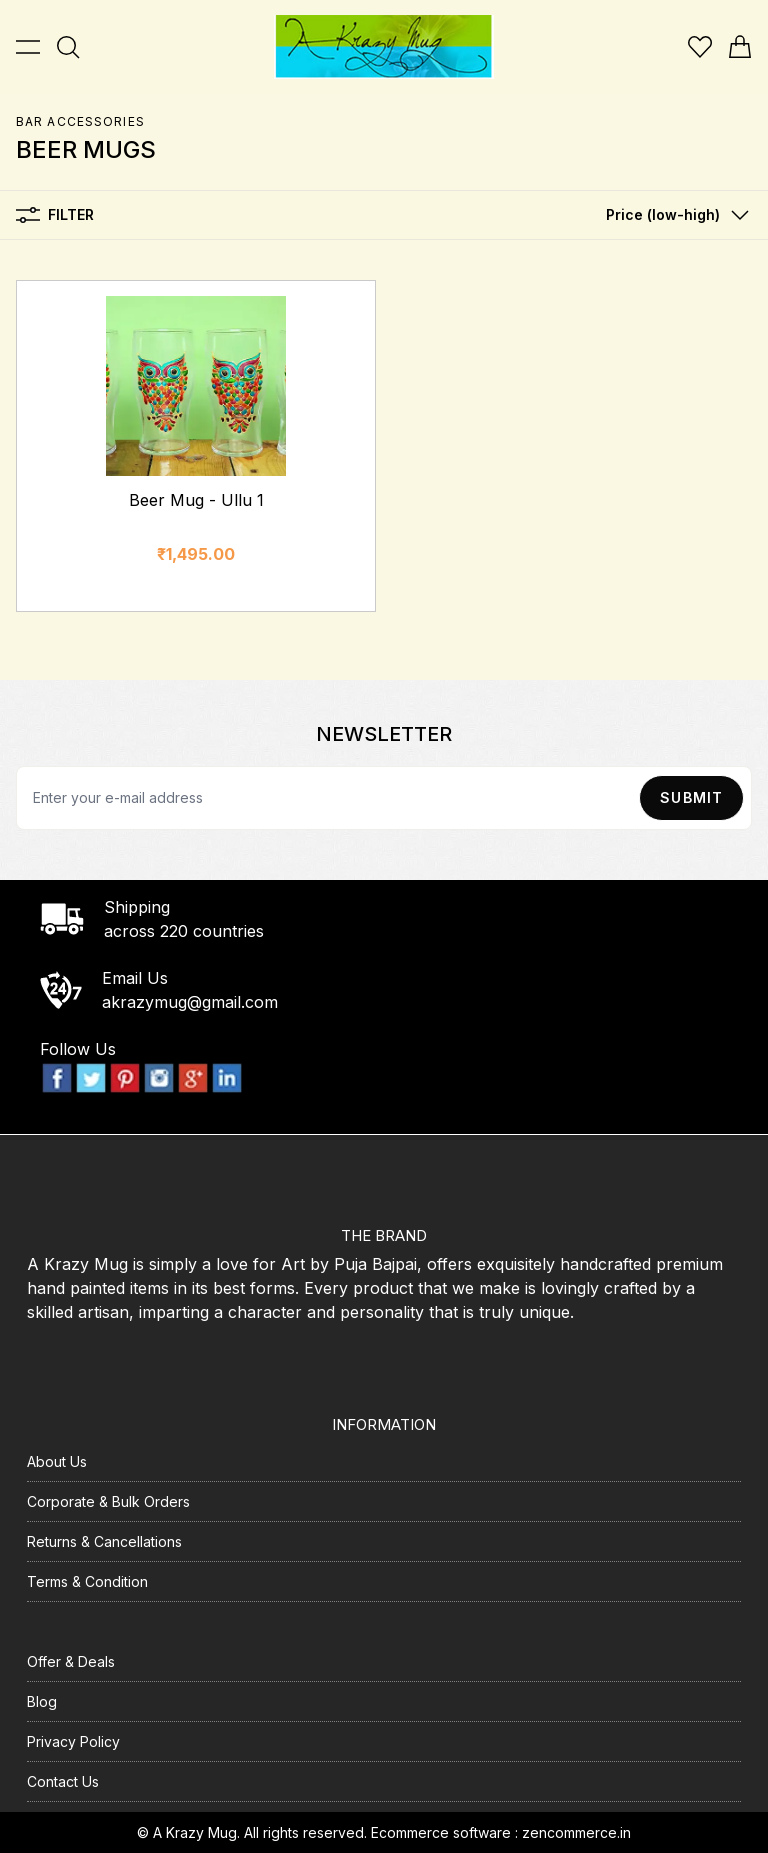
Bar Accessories (80, 121)
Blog (42, 1701)
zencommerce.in (576, 1832)
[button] (673, 215)
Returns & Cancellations (104, 1541)
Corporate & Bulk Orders (108, 1501)
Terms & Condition (87, 1581)
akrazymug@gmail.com (190, 1002)
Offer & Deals (71, 1661)
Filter (55, 215)
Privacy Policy (73, 1741)
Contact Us (63, 1781)
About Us (57, 1461)
